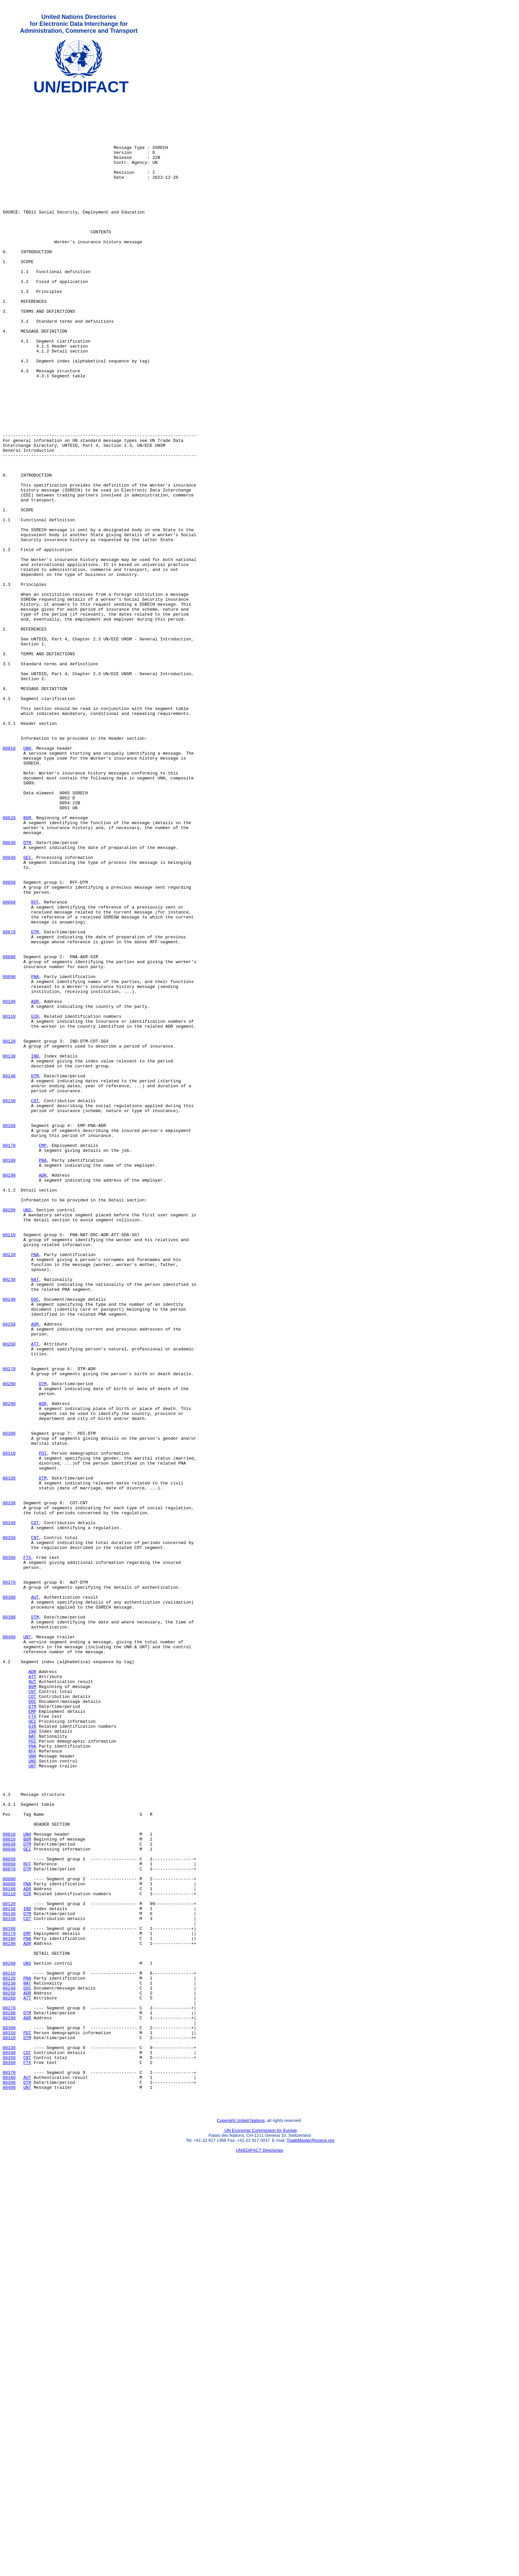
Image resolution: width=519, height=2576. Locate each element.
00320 (9, 1756)
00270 (9, 1625)
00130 (9, 1249)
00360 (9, 1851)
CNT (35, 1827)
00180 (9, 1375)
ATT (35, 1595)
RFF (35, 1065)
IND (35, 1249)
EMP (42, 1357)
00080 (9, 1130)
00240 (9, 1541)
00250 (9, 1571)
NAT (35, 1518)
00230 (9, 1518)
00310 (9, 1726)
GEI (27, 1011)
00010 (9, 880)
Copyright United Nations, (241, 2521)
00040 (9, 1011)
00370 (9, 1881)
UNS (27, 1434)
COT (35, 1303)
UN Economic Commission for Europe (260, 2531)
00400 (9, 1946)
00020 (9, 963)
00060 (9, 1065)
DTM (27, 993)
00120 (9, 1232)
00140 (9, 1273)
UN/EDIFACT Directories (259, 2551)
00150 (9, 1303)
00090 (9, 1154)
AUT (35, 1899)
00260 (9, 1595)
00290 (9, 1666)
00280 (9, 1643)
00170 (9, 1357)
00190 (9, 1392)
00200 (9, 1434)
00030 (9, 993)
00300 (9, 1702)
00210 (9, 1464)
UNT (27, 1946)
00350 (9, 1827)
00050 (9, 1041)
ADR (35, 1184)
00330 (9, 1786)
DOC (35, 1541)
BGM (27, 963)
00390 (9, 1923)
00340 (9, 1809)
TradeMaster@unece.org (310, 2541)
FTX (27, 1851)
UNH (27, 880)
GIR (35, 1202)
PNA (35, 1154)
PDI (42, 1726)
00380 (9, 1899)
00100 (9, 1184)
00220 (9, 1488)
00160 (9, 1333)
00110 (9, 1202)
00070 (9, 1100)
